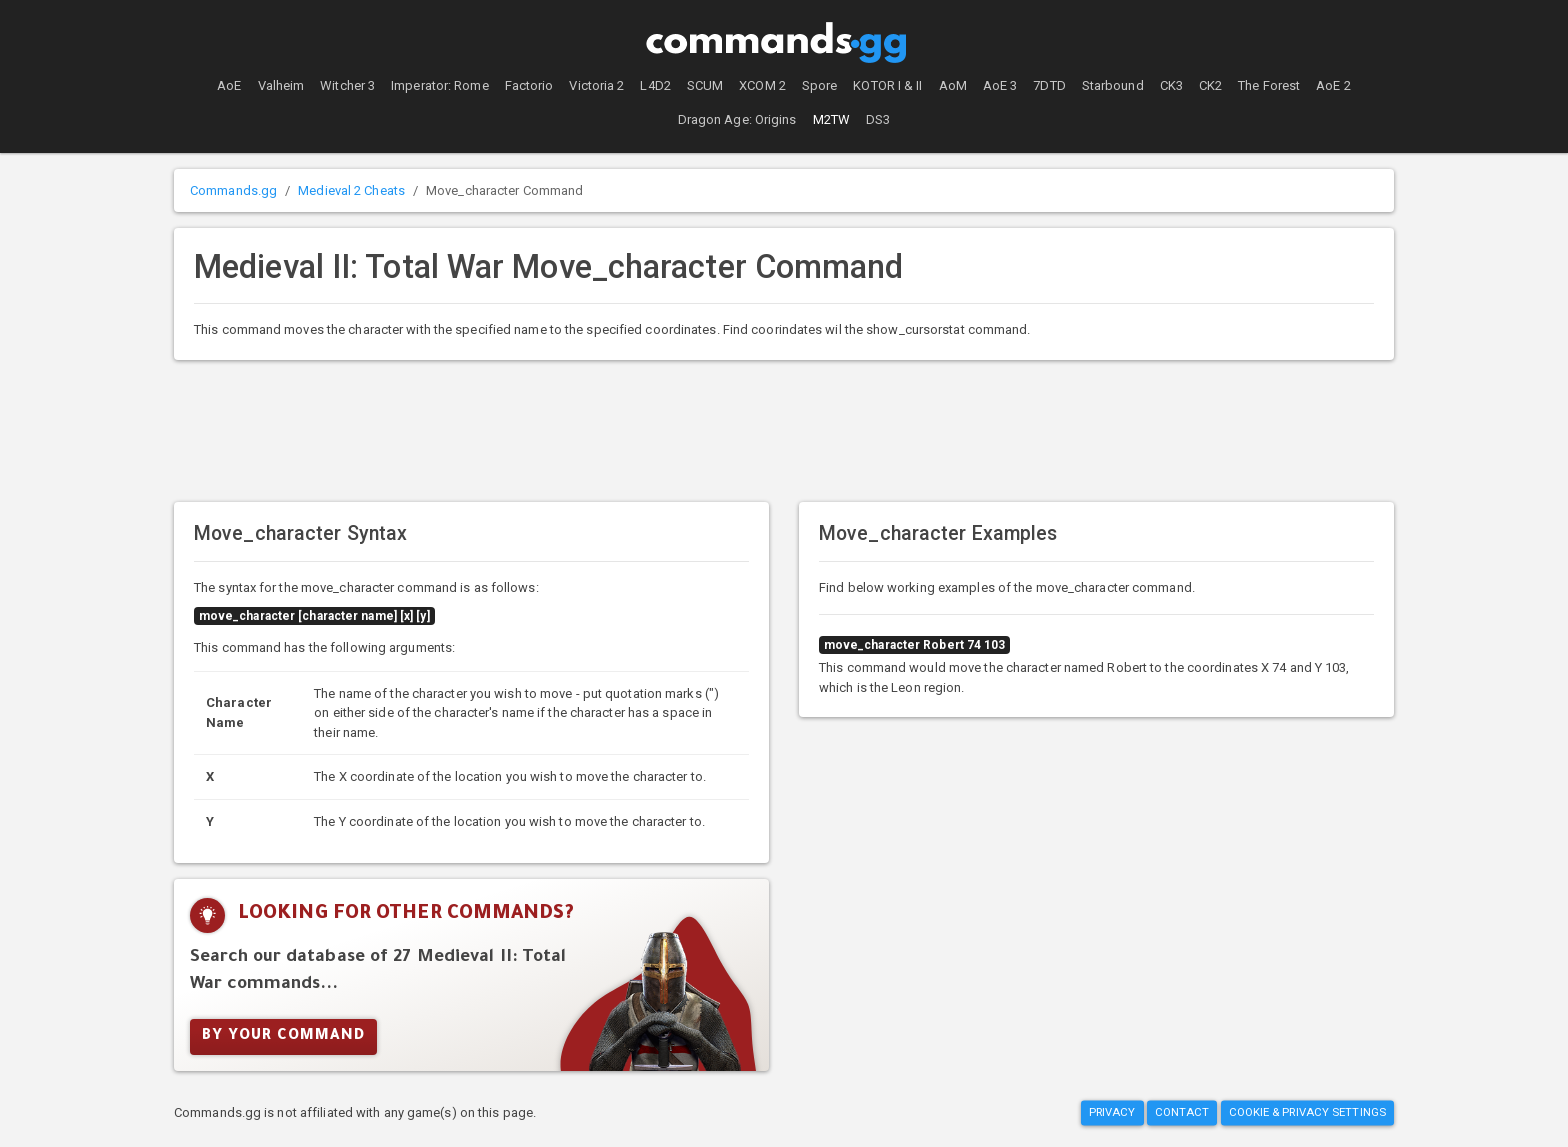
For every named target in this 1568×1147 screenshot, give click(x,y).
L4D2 (655, 85)
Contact (1182, 1113)
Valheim (281, 85)
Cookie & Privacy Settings (1308, 1113)
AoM (953, 85)
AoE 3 (1000, 85)
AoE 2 (1333, 85)
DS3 (878, 119)
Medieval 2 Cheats (351, 190)
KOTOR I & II (887, 85)
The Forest (1269, 85)
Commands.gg (233, 190)
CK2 (1210, 85)
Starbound (1113, 85)
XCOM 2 (762, 85)
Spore (820, 85)
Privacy (1112, 1113)
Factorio (529, 85)
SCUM (705, 85)
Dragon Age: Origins (737, 119)
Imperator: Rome (440, 85)
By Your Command (283, 1037)
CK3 (1171, 85)
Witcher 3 (347, 85)
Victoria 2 (596, 85)
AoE (229, 85)
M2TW (831, 119)
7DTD (1049, 85)
